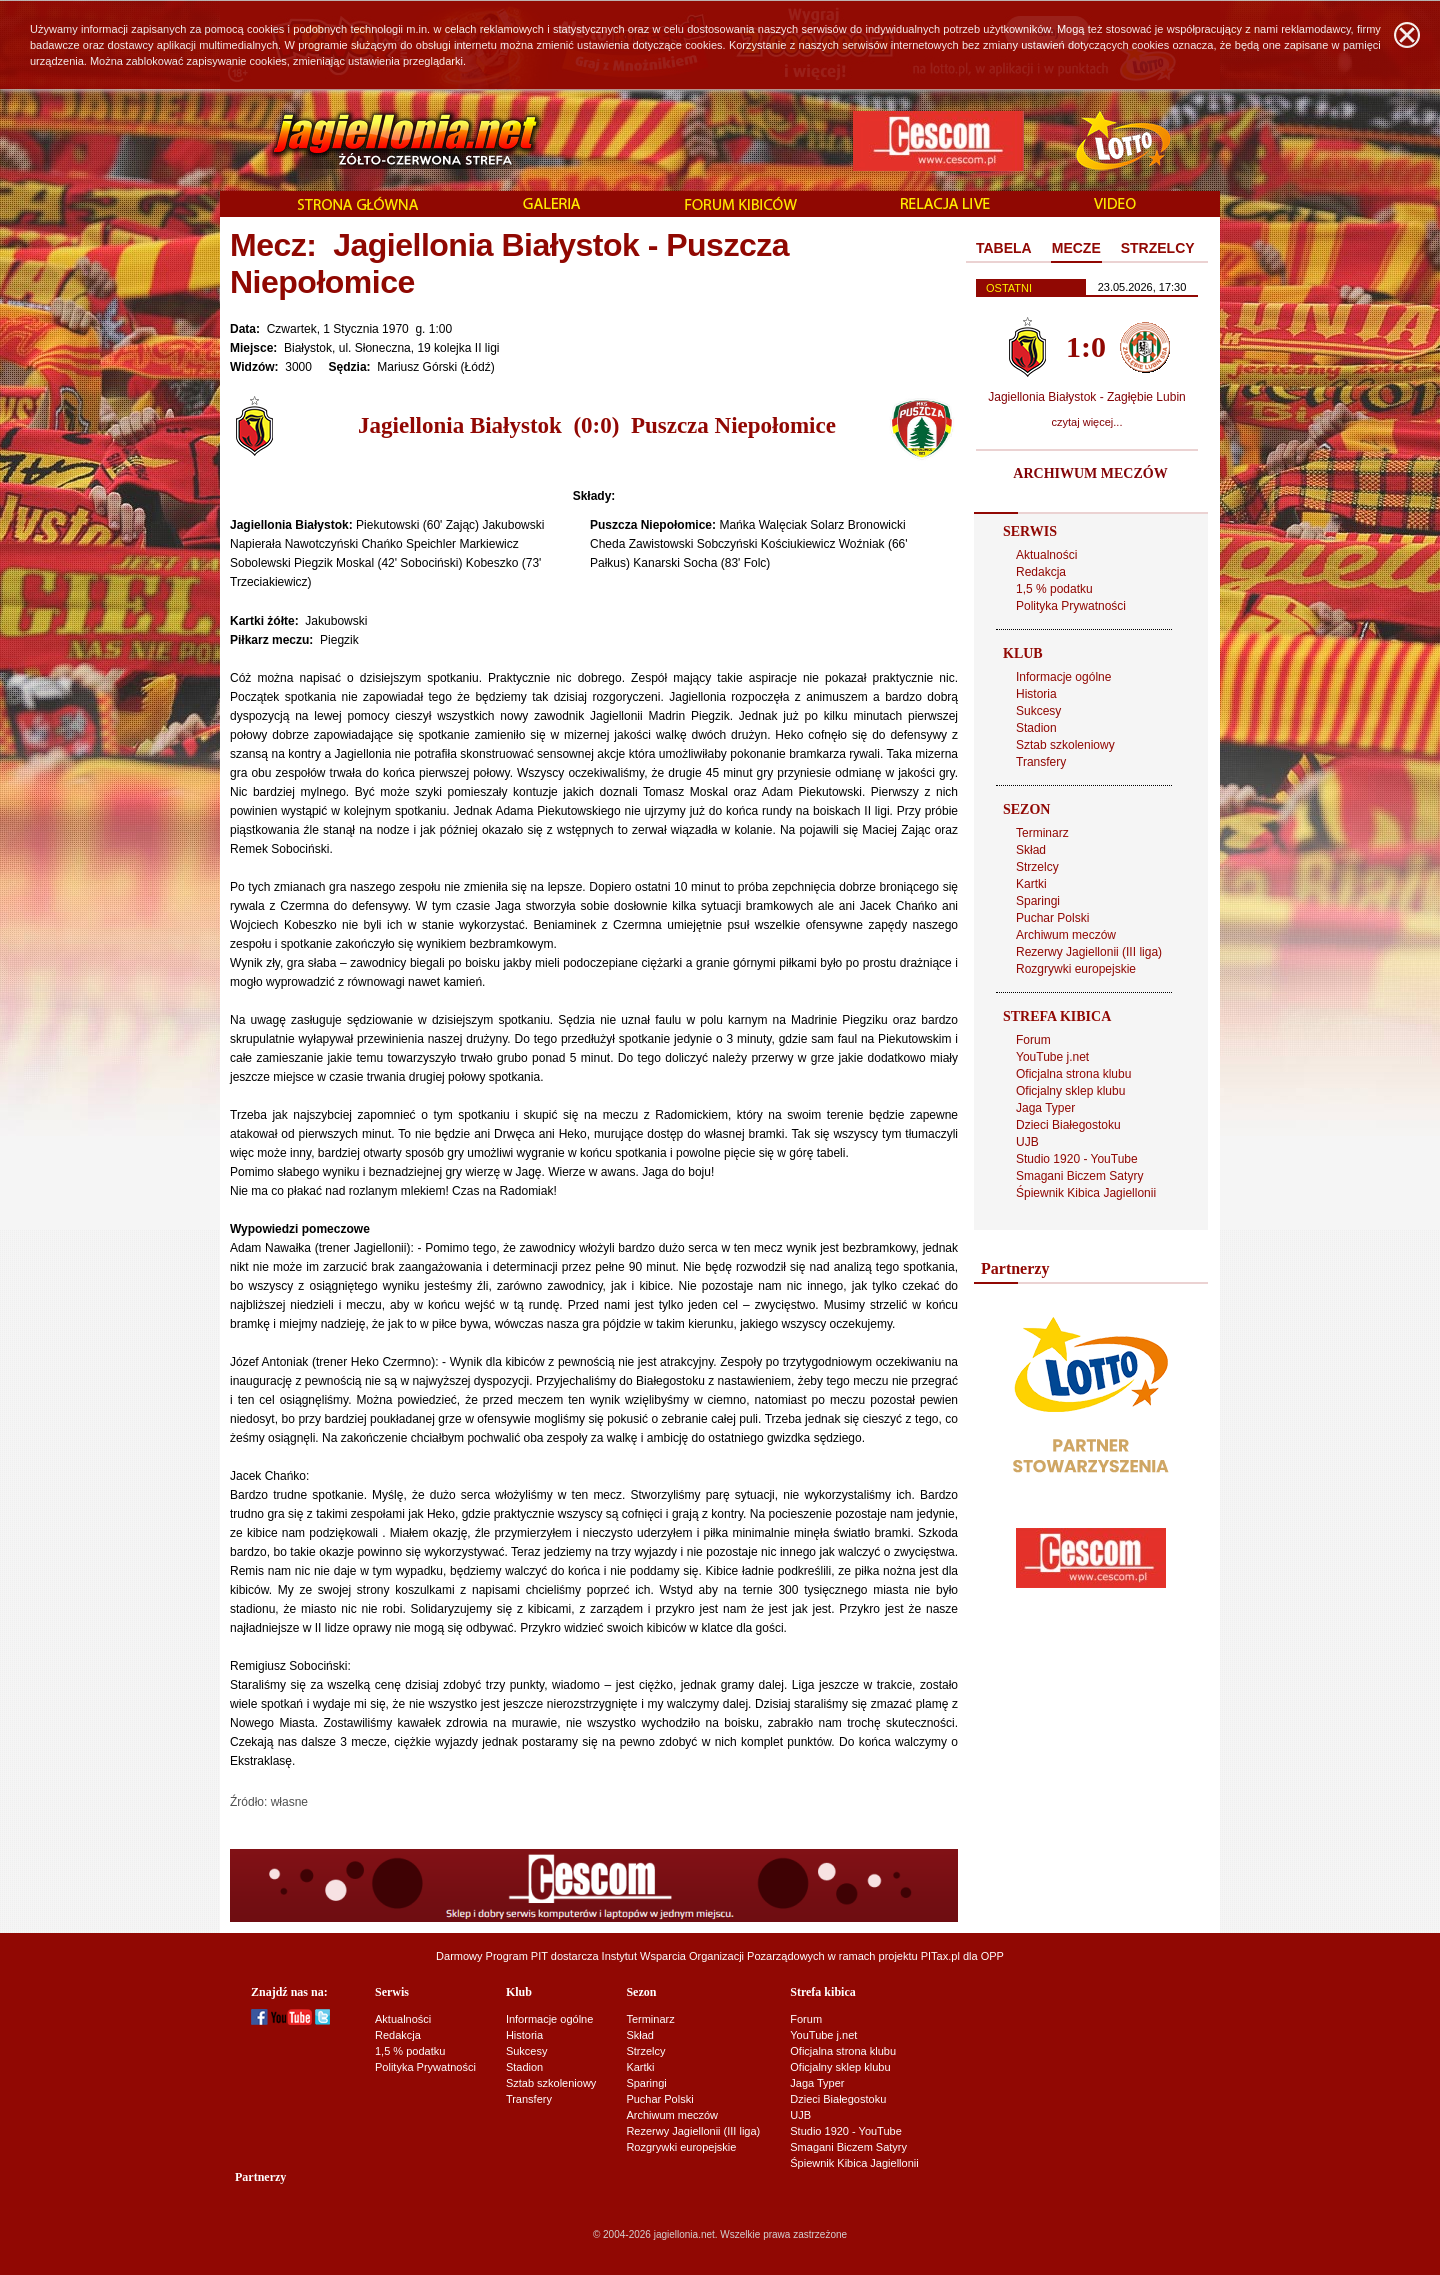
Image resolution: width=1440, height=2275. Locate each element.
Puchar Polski (1052, 918)
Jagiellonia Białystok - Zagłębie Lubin (1086, 397)
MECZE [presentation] (1076, 248)
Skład (1031, 850)
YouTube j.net (1052, 1057)
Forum (1033, 1040)
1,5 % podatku (1054, 589)
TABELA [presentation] (1004, 248)
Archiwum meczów (1066, 935)
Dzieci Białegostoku (1068, 1125)
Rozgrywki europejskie (1076, 969)
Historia (1036, 694)
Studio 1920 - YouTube (1077, 1159)
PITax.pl (940, 1956)
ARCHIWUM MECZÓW (1090, 473)
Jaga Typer (1045, 1108)
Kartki (1031, 884)
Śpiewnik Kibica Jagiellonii (1086, 1193)
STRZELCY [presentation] (1158, 248)
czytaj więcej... (1087, 422)
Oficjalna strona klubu (1073, 1074)
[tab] (1004, 249)
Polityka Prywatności (1071, 606)
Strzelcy (1037, 867)
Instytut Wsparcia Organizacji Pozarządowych (713, 1956)
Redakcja (1041, 572)
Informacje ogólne (1063, 677)
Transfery (1041, 762)
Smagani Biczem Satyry (1079, 1176)
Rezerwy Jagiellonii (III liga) (1089, 952)
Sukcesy (1038, 711)
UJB (1027, 1142)
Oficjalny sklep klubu (1070, 1091)
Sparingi (1038, 901)
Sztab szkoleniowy (1065, 745)
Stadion (1036, 728)
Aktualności (1046, 555)
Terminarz (1042, 833)
